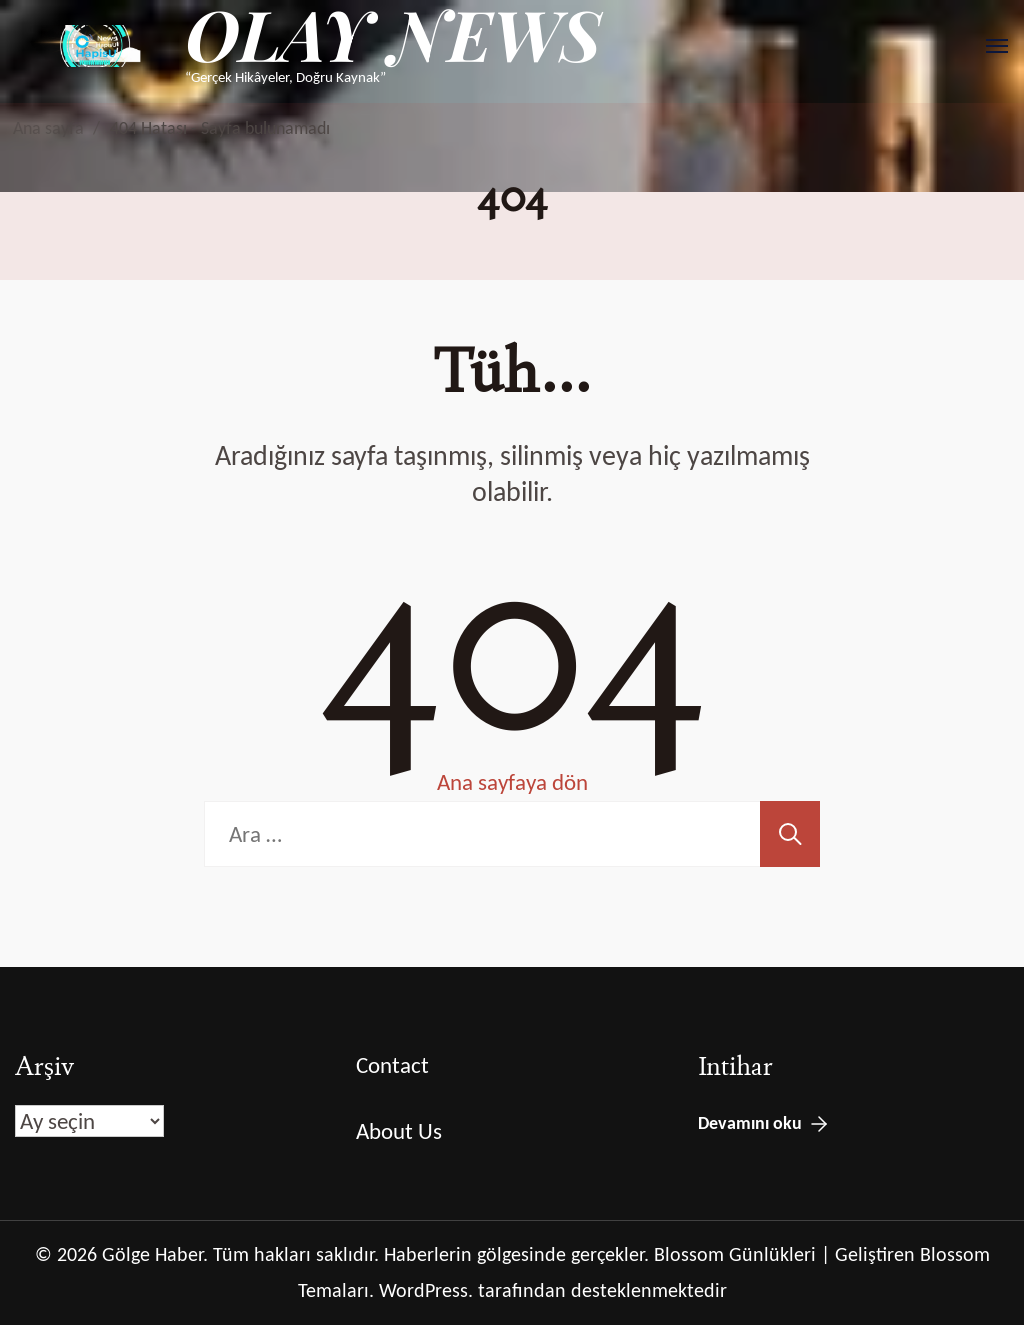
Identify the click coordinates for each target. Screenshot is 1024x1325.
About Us (399, 1131)
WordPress (423, 1290)
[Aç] (997, 46)
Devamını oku (750, 1123)
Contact (392, 1065)
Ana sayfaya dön (512, 782)
